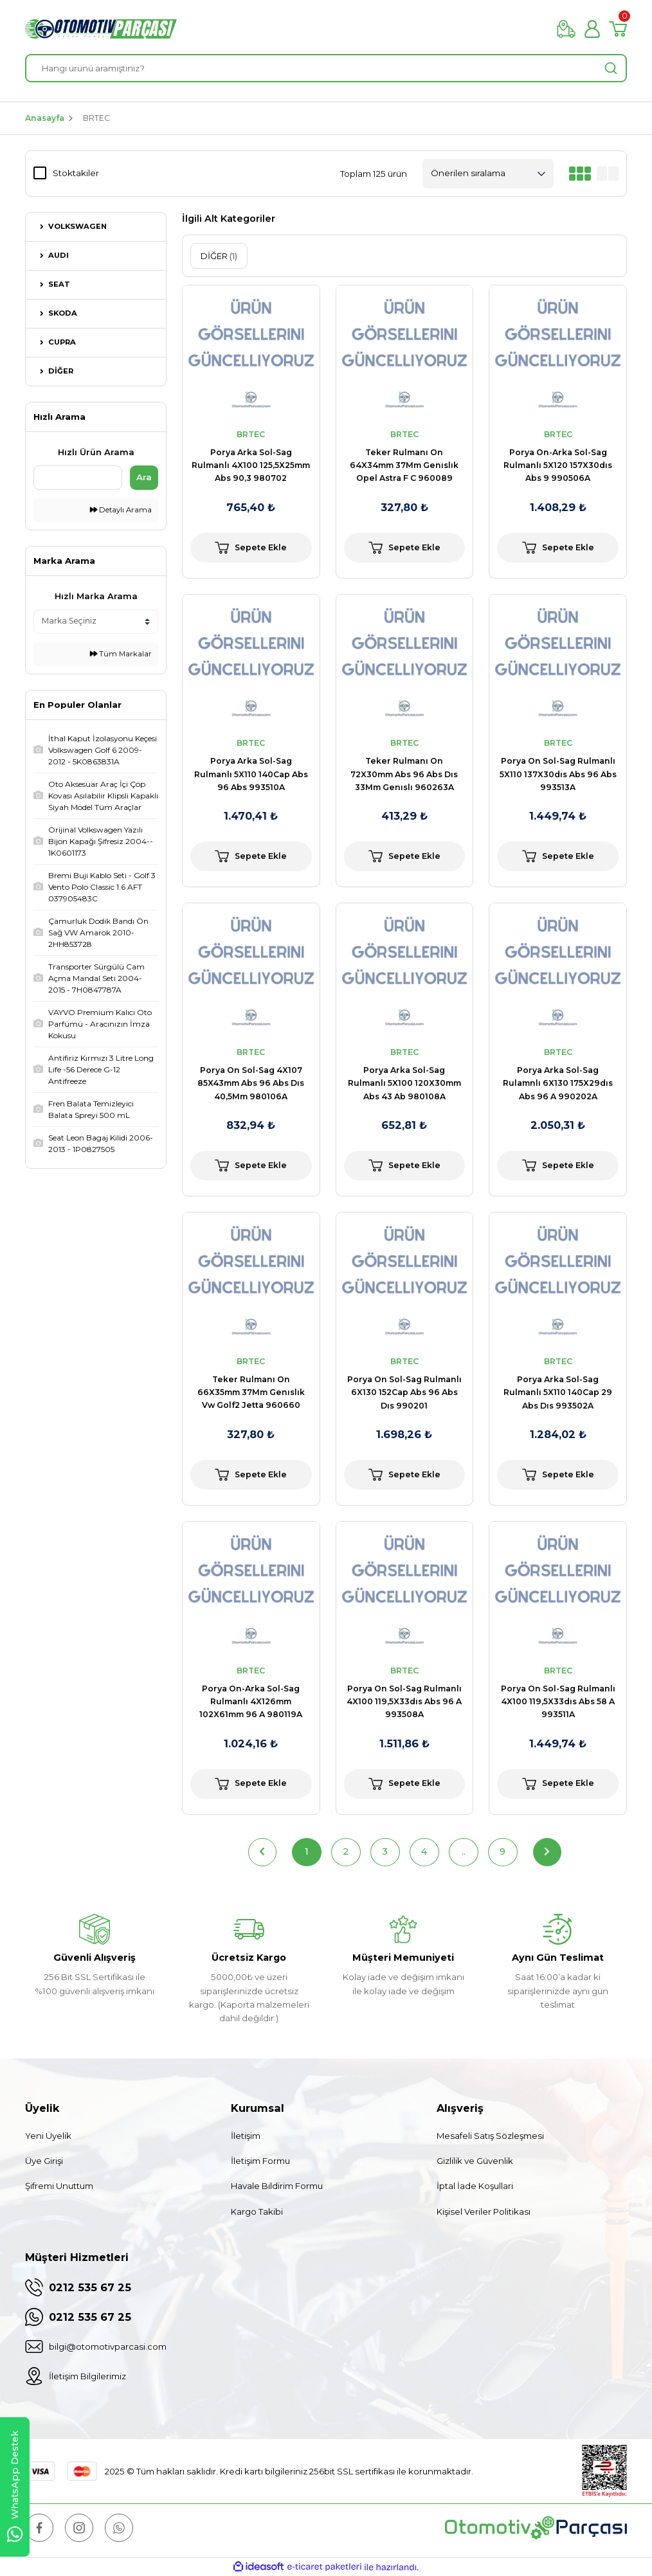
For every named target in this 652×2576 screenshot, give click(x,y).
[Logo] (101, 29)
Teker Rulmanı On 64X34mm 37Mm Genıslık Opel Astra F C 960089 (404, 465)
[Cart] (618, 29)
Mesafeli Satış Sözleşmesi (490, 2135)
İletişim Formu (260, 2161)
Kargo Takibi (257, 2211)
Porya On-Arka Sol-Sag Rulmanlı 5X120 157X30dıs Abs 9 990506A (557, 465)
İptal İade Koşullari (475, 2186)
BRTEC (96, 118)
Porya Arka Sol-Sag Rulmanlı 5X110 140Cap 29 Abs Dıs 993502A (557, 1392)
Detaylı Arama (121, 509)
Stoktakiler (76, 173)
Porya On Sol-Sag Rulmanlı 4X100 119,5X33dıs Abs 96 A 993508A (404, 1702)
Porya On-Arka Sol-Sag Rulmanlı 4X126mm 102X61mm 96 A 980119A (250, 1702)
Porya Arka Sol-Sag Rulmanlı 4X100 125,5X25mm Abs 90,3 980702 (251, 465)
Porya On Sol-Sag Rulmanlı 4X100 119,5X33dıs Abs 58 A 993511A (558, 1702)
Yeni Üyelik (48, 2135)
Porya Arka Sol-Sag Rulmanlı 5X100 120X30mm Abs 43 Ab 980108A (404, 1083)
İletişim (245, 2135)
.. (464, 1851)
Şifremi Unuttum (59, 2186)
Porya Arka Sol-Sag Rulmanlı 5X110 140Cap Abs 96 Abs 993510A (251, 774)
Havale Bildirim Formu (277, 2186)
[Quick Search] (77, 477)
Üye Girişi (44, 2161)
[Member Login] (592, 29)
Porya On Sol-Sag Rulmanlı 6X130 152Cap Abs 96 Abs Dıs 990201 (404, 1392)
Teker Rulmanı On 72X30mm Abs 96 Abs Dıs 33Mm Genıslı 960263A (404, 774)
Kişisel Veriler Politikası (483, 2211)
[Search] (326, 68)
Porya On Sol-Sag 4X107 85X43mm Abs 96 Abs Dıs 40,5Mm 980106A (250, 1083)
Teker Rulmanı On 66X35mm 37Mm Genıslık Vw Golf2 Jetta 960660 (251, 1392)
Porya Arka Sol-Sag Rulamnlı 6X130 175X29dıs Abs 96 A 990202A (558, 1083)
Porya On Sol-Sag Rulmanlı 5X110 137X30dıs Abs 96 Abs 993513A (558, 774)
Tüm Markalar (121, 653)
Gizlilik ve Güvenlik (475, 2161)
